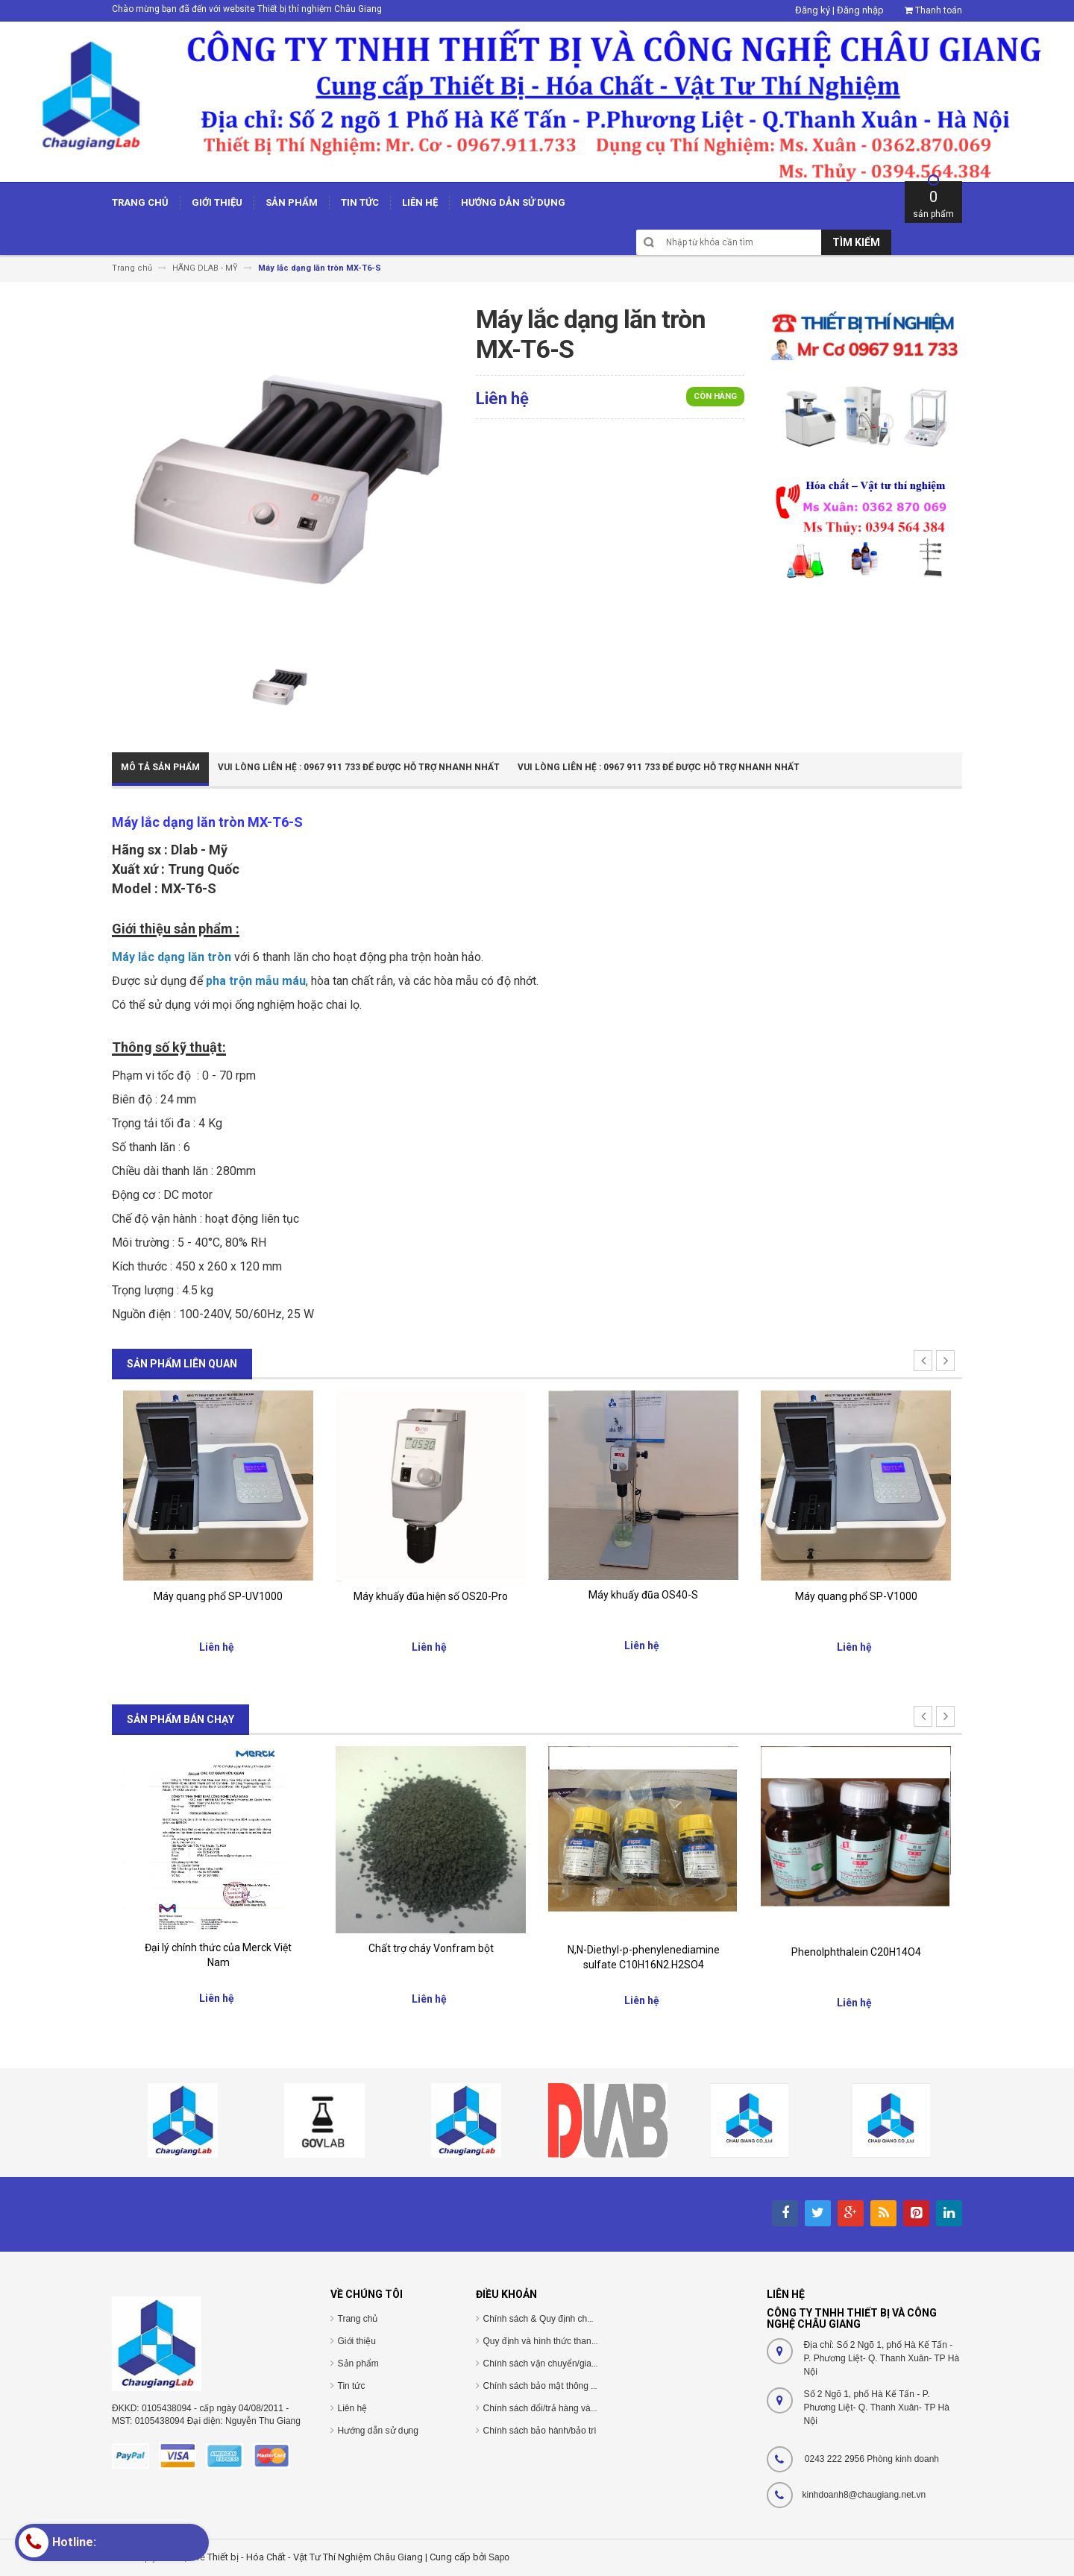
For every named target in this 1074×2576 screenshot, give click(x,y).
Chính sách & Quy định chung (543, 2319)
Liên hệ (353, 2408)
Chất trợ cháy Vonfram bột (431, 1948)
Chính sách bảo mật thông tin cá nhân (559, 2386)
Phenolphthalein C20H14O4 (856, 1952)
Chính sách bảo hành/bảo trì (540, 2430)
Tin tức (351, 2386)
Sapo (499, 2557)
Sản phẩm (358, 2363)
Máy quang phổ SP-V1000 (856, 1596)
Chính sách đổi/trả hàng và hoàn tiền (556, 2408)
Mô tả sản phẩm (160, 767)
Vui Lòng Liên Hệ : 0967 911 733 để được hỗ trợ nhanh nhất (359, 767)
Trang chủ (358, 2319)
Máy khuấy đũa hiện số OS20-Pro (431, 1596)
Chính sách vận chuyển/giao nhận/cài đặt (565, 2363)
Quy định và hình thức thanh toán (549, 2341)
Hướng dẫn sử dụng (378, 2430)
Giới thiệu (357, 2341)
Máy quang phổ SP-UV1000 (218, 1596)
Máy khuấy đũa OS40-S (643, 1595)
